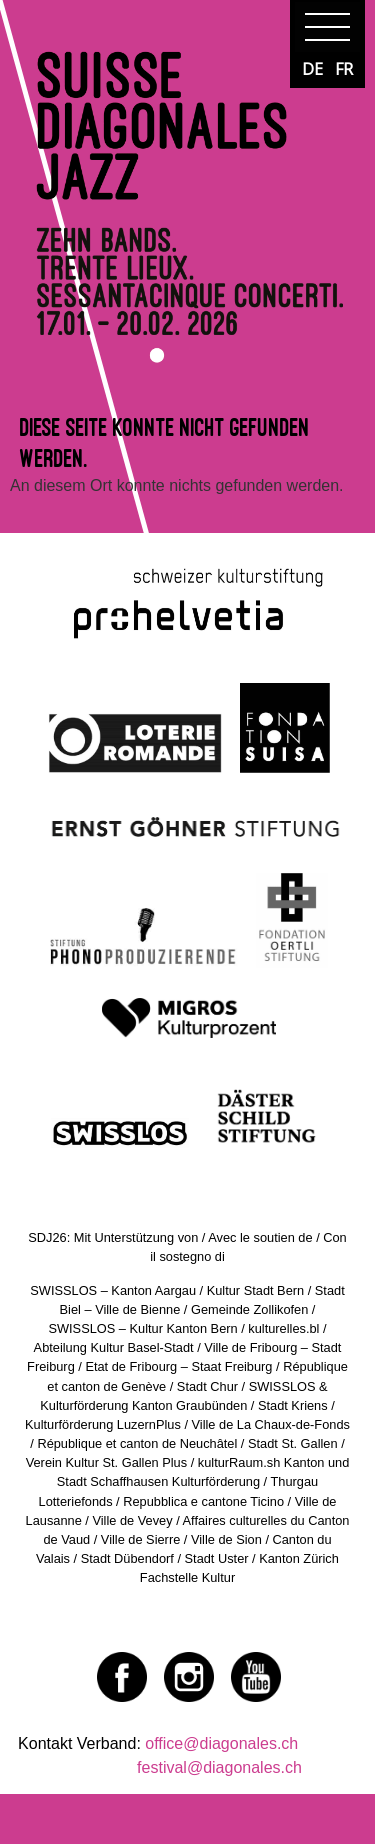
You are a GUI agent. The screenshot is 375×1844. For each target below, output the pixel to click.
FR (344, 69)
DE (312, 69)
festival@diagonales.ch (219, 1767)
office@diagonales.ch (221, 1743)
